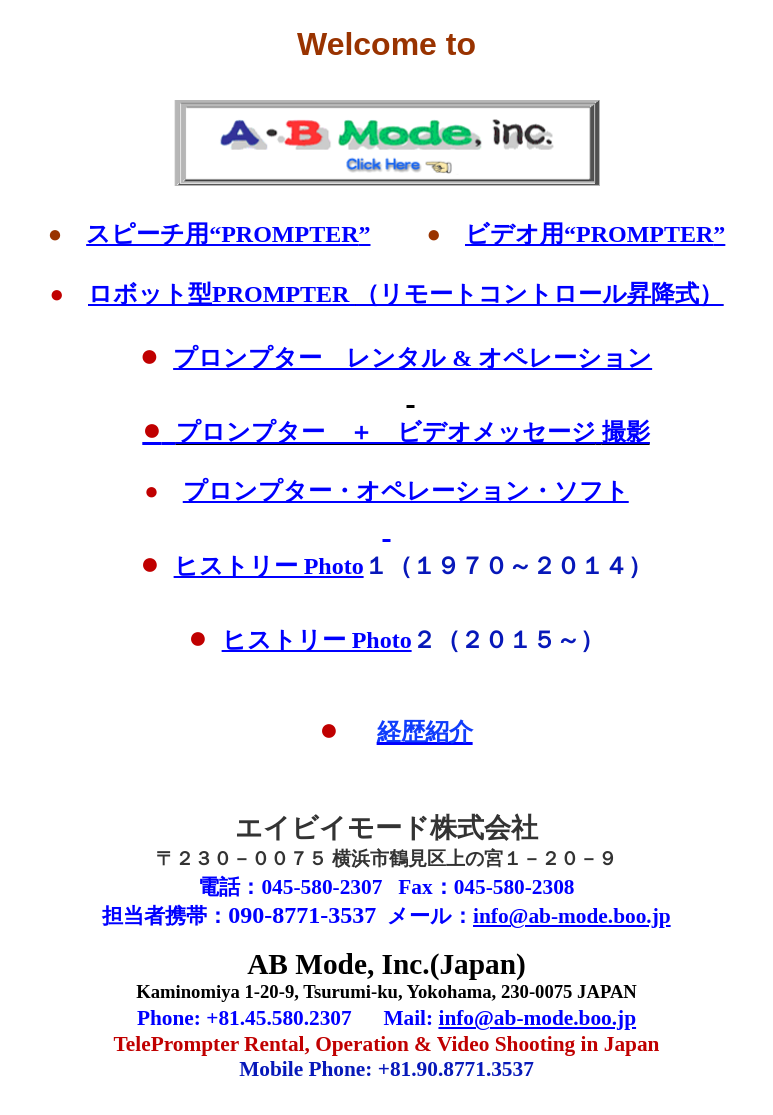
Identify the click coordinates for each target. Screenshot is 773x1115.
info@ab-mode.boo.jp (572, 916)
